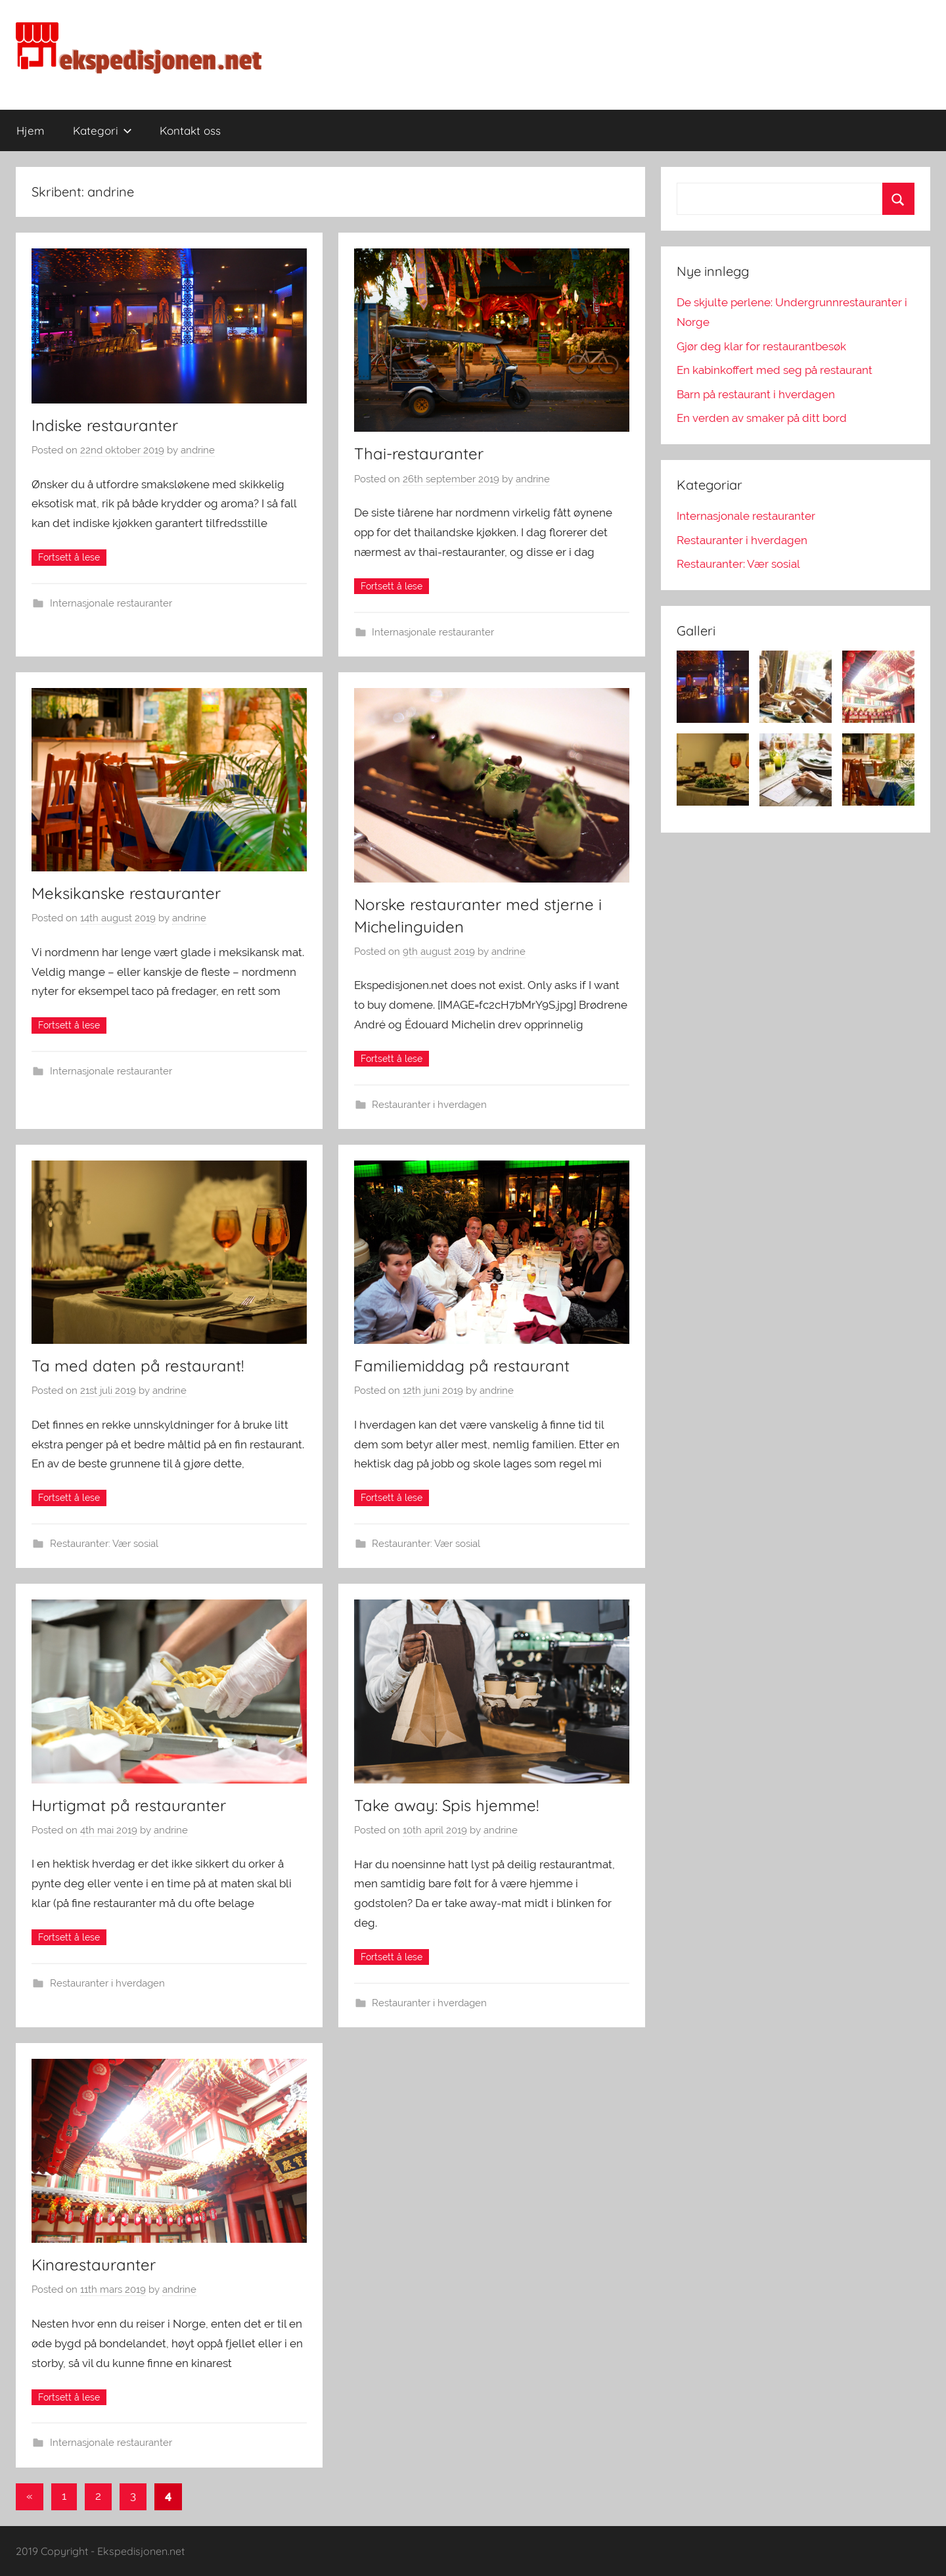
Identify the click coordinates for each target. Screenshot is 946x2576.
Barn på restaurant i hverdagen (756, 394)
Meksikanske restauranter (126, 893)
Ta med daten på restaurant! (138, 1365)
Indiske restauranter (105, 425)
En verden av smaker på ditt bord (762, 418)
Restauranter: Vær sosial (104, 1544)
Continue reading (69, 557)
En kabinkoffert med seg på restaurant (774, 370)
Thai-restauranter (419, 453)
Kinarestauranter (94, 2264)
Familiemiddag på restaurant (462, 1365)
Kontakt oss (190, 130)
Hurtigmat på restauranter (129, 1805)
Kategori (102, 130)
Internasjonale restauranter (111, 603)
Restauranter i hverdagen (429, 1105)
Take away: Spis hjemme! (446, 1805)
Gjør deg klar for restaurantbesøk (761, 346)
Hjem (30, 130)
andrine (198, 450)
